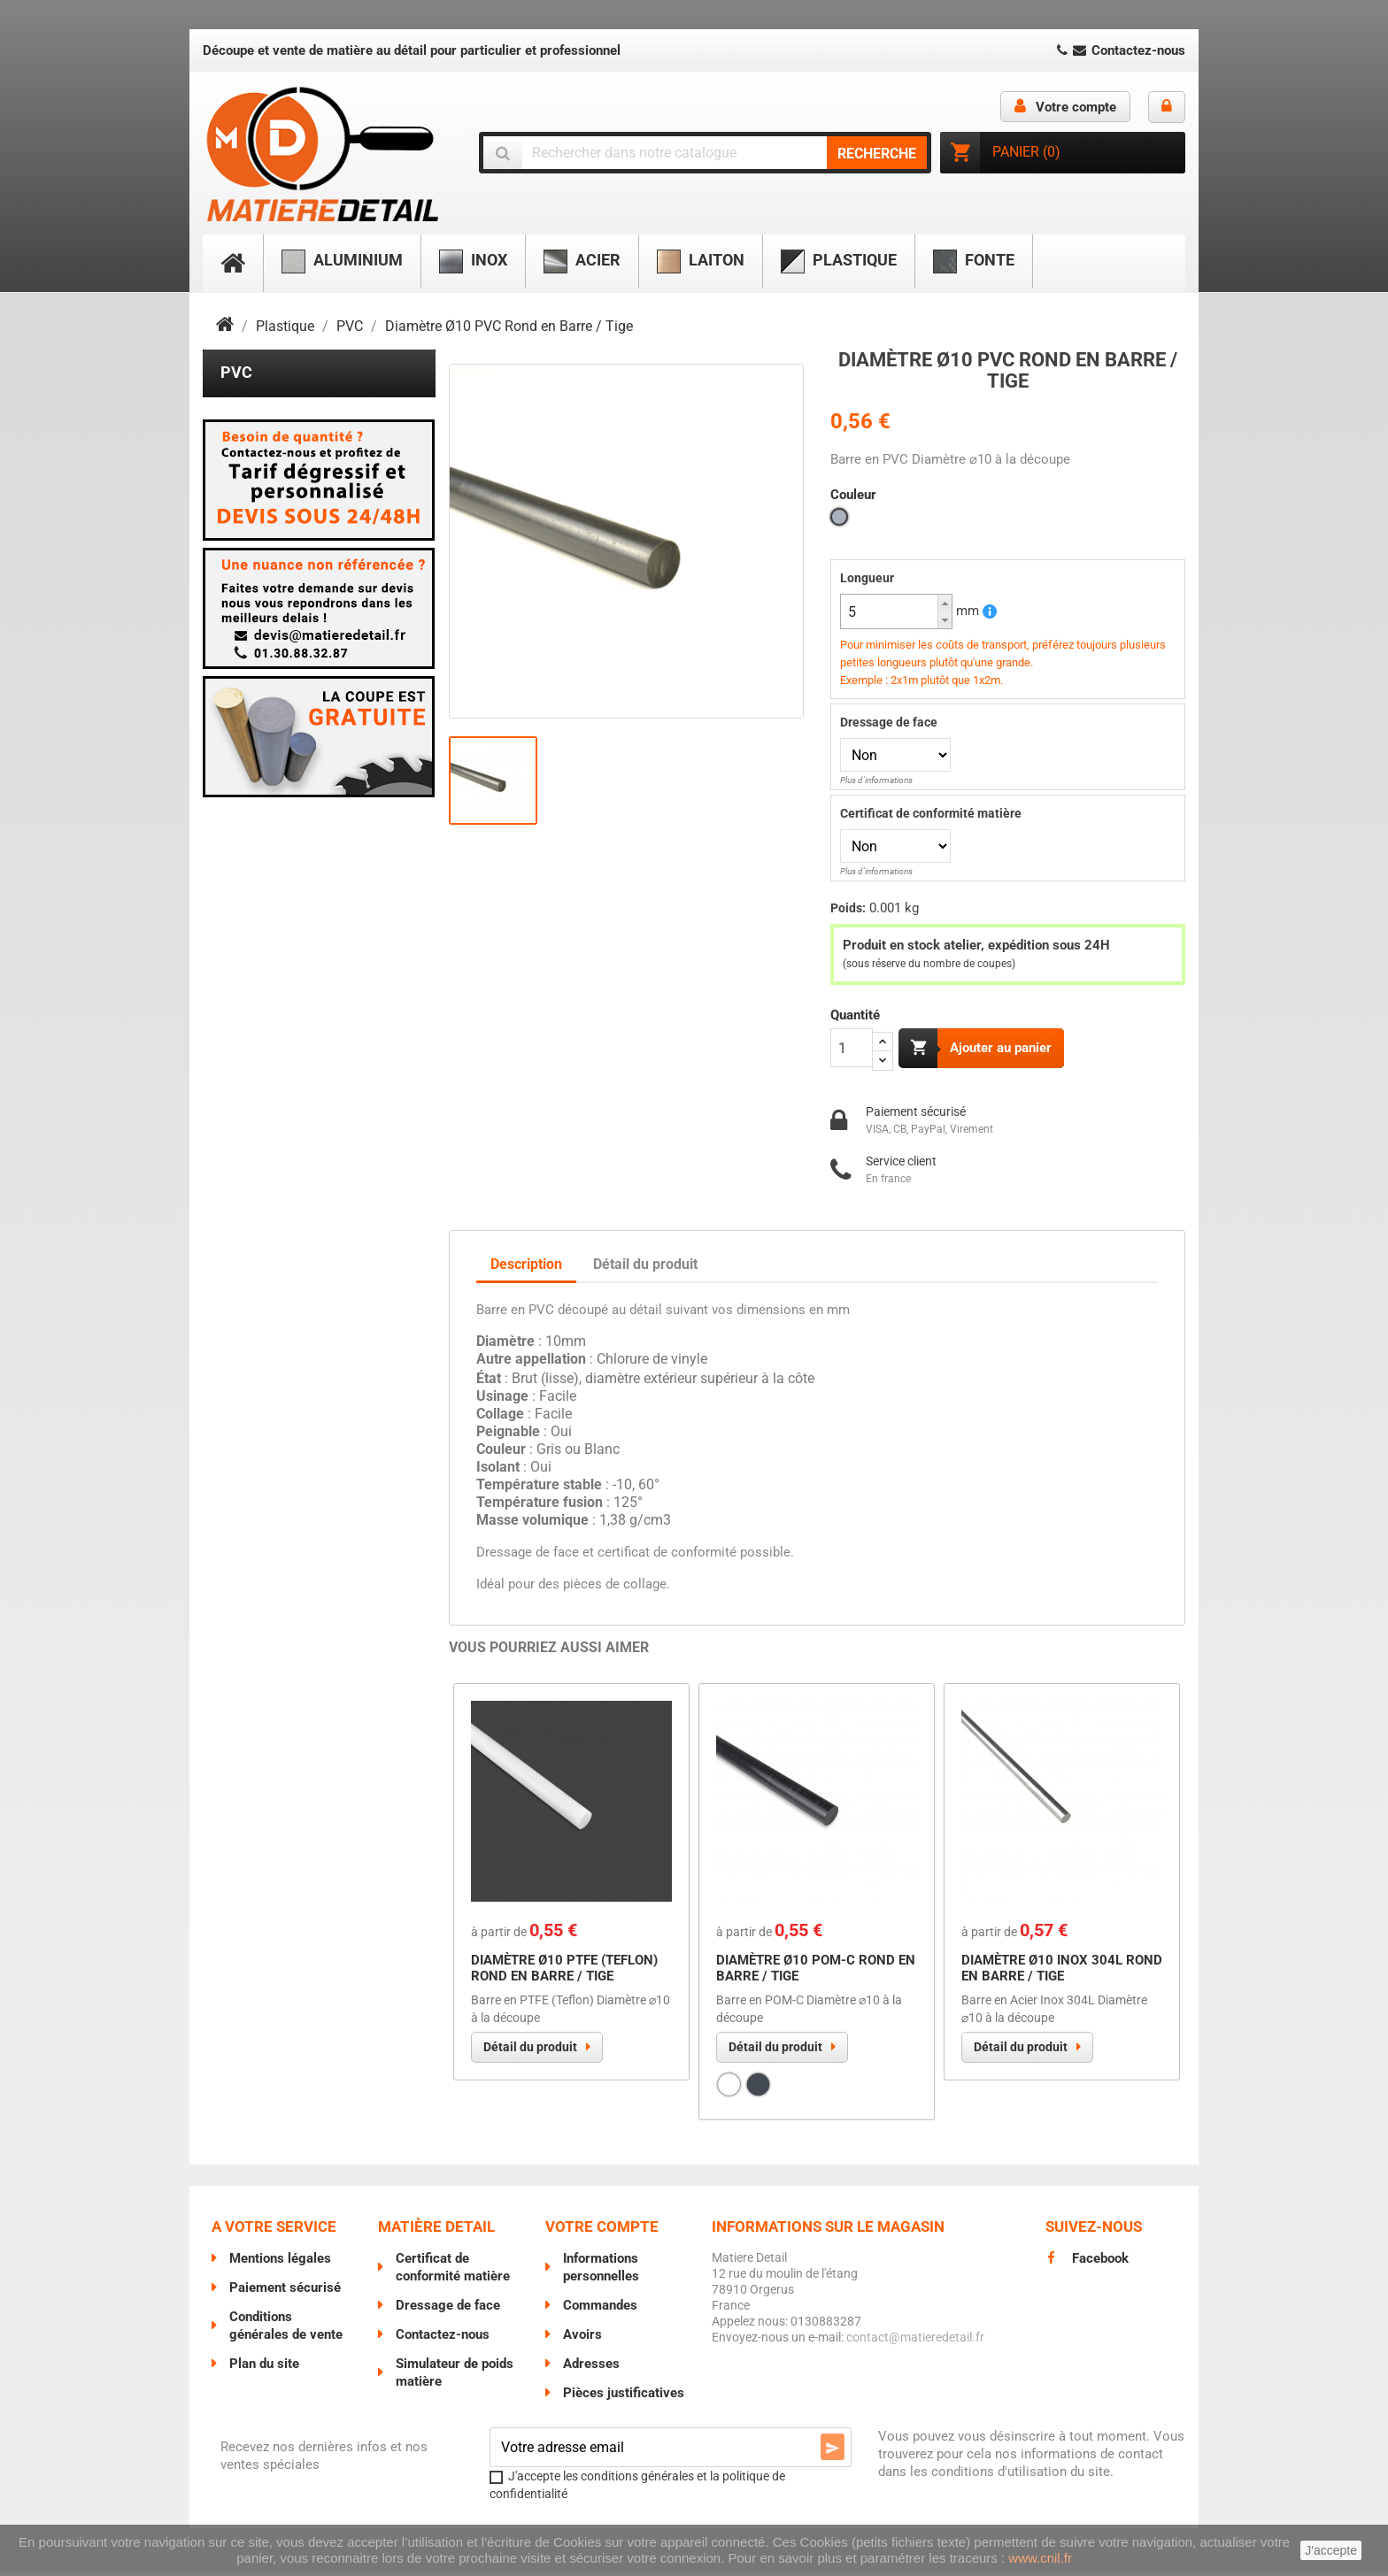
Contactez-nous (1119, 50)
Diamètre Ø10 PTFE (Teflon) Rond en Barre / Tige (564, 1972)
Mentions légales (280, 2263)
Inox (473, 261)
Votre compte (602, 2231)
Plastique (839, 261)
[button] (944, 603)
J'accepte (1331, 2550)
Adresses (591, 2368)
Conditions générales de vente (286, 2330)
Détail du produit (530, 2051)
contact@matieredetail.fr (915, 2341)
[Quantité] (851, 1047)
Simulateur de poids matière (454, 2377)
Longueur (867, 578)
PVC (236, 372)
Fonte (973, 261)
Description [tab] (526, 1267)
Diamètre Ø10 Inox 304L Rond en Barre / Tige (1061, 1972)
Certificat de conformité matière (931, 813)
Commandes (600, 2310)
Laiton (700, 261)
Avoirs (582, 2339)
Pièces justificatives (623, 2397)
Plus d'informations (876, 780)
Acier (582, 261)
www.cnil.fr (1040, 2557)
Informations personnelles (601, 2271)
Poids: (848, 908)
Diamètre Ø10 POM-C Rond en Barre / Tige (815, 1972)
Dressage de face (888, 722)
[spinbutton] (896, 611)
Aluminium (342, 261)
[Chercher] (705, 152)
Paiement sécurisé (285, 2292)
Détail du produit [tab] (645, 1267)
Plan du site (264, 2368)
